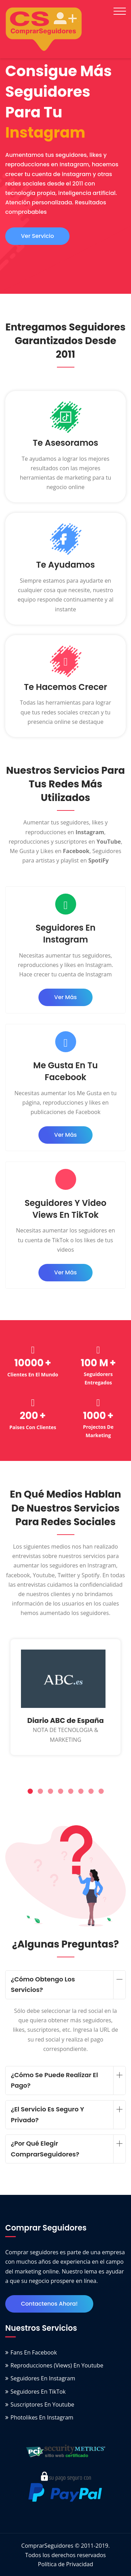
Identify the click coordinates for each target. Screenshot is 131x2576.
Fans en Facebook (33, 2352)
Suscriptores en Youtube (42, 2404)
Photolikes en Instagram (41, 2417)
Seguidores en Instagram (42, 2378)
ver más (65, 997)
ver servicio (37, 236)
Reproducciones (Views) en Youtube (56, 2365)
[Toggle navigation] (120, 11)
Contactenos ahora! (49, 2304)
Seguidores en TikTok (38, 2391)
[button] (30, 1792)
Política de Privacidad (65, 2564)
